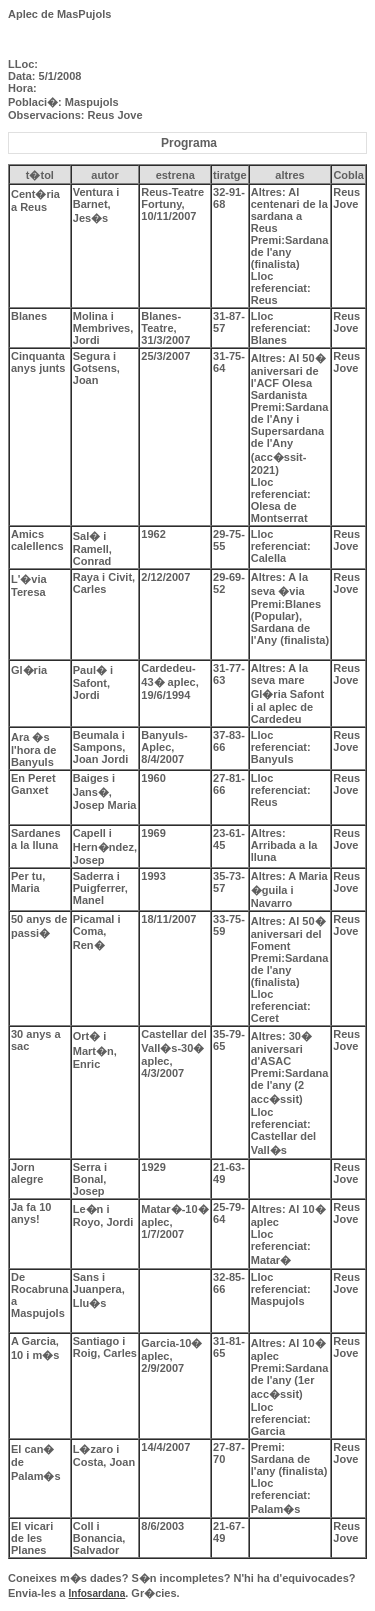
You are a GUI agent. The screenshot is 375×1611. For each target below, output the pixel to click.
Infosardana (97, 1593)
